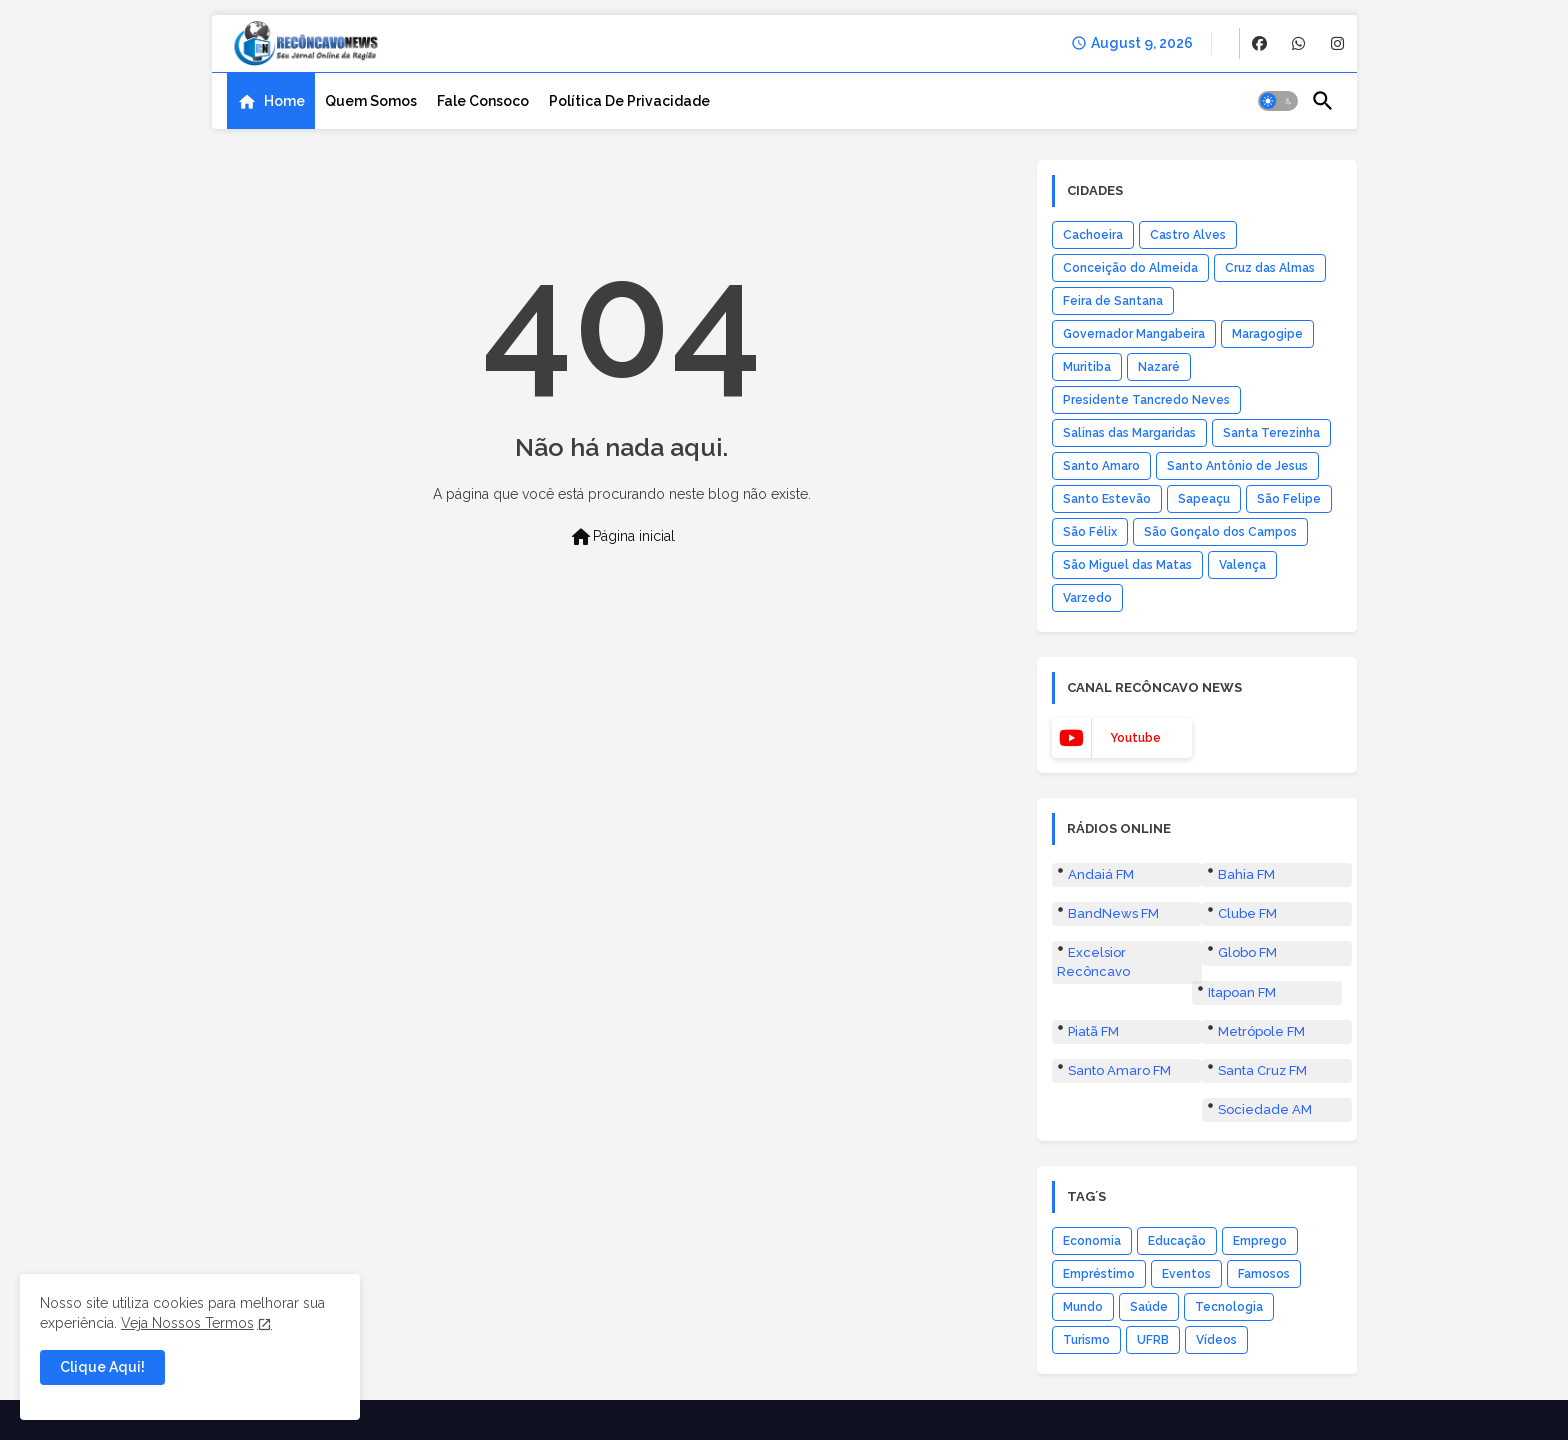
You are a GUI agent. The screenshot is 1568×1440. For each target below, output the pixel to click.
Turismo (1086, 1340)
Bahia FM (1246, 874)
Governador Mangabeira (1134, 334)
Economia (1092, 1241)
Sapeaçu (1204, 499)
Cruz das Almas (1270, 268)
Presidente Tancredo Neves (1146, 400)
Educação (1177, 1241)
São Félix (1090, 532)
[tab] (271, 101)
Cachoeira (1093, 235)
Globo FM (1247, 952)
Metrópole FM (1261, 1031)
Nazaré (1159, 367)
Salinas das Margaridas (1129, 433)
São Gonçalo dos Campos (1220, 532)
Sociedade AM (1265, 1109)
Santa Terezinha (1271, 433)
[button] (1278, 101)
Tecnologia (1229, 1307)
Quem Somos (371, 101)
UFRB (1153, 1340)
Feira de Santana (1113, 301)
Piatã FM (1093, 1031)
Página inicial (622, 537)
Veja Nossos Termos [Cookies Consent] (187, 1323)
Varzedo (1087, 598)
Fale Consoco (483, 101)
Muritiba (1087, 367)
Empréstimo (1099, 1274)
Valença (1242, 565)
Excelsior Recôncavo (1093, 961)
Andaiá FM (1101, 874)
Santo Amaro (1101, 466)
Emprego (1260, 1241)
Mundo (1083, 1307)
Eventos (1186, 1274)
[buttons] (1259, 43)
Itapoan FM (1242, 992)
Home (284, 101)
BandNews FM (1113, 913)
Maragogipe (1267, 334)
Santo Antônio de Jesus (1237, 466)
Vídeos (1216, 1340)
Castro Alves (1188, 235)
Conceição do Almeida (1130, 268)
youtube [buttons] (1135, 738)
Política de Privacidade (629, 101)
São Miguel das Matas (1127, 565)
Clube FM (1247, 913)
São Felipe (1289, 499)
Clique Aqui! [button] (102, 1367)
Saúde (1149, 1307)
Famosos (1264, 1274)
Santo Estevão (1107, 499)
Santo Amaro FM (1119, 1070)
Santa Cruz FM (1262, 1070)
